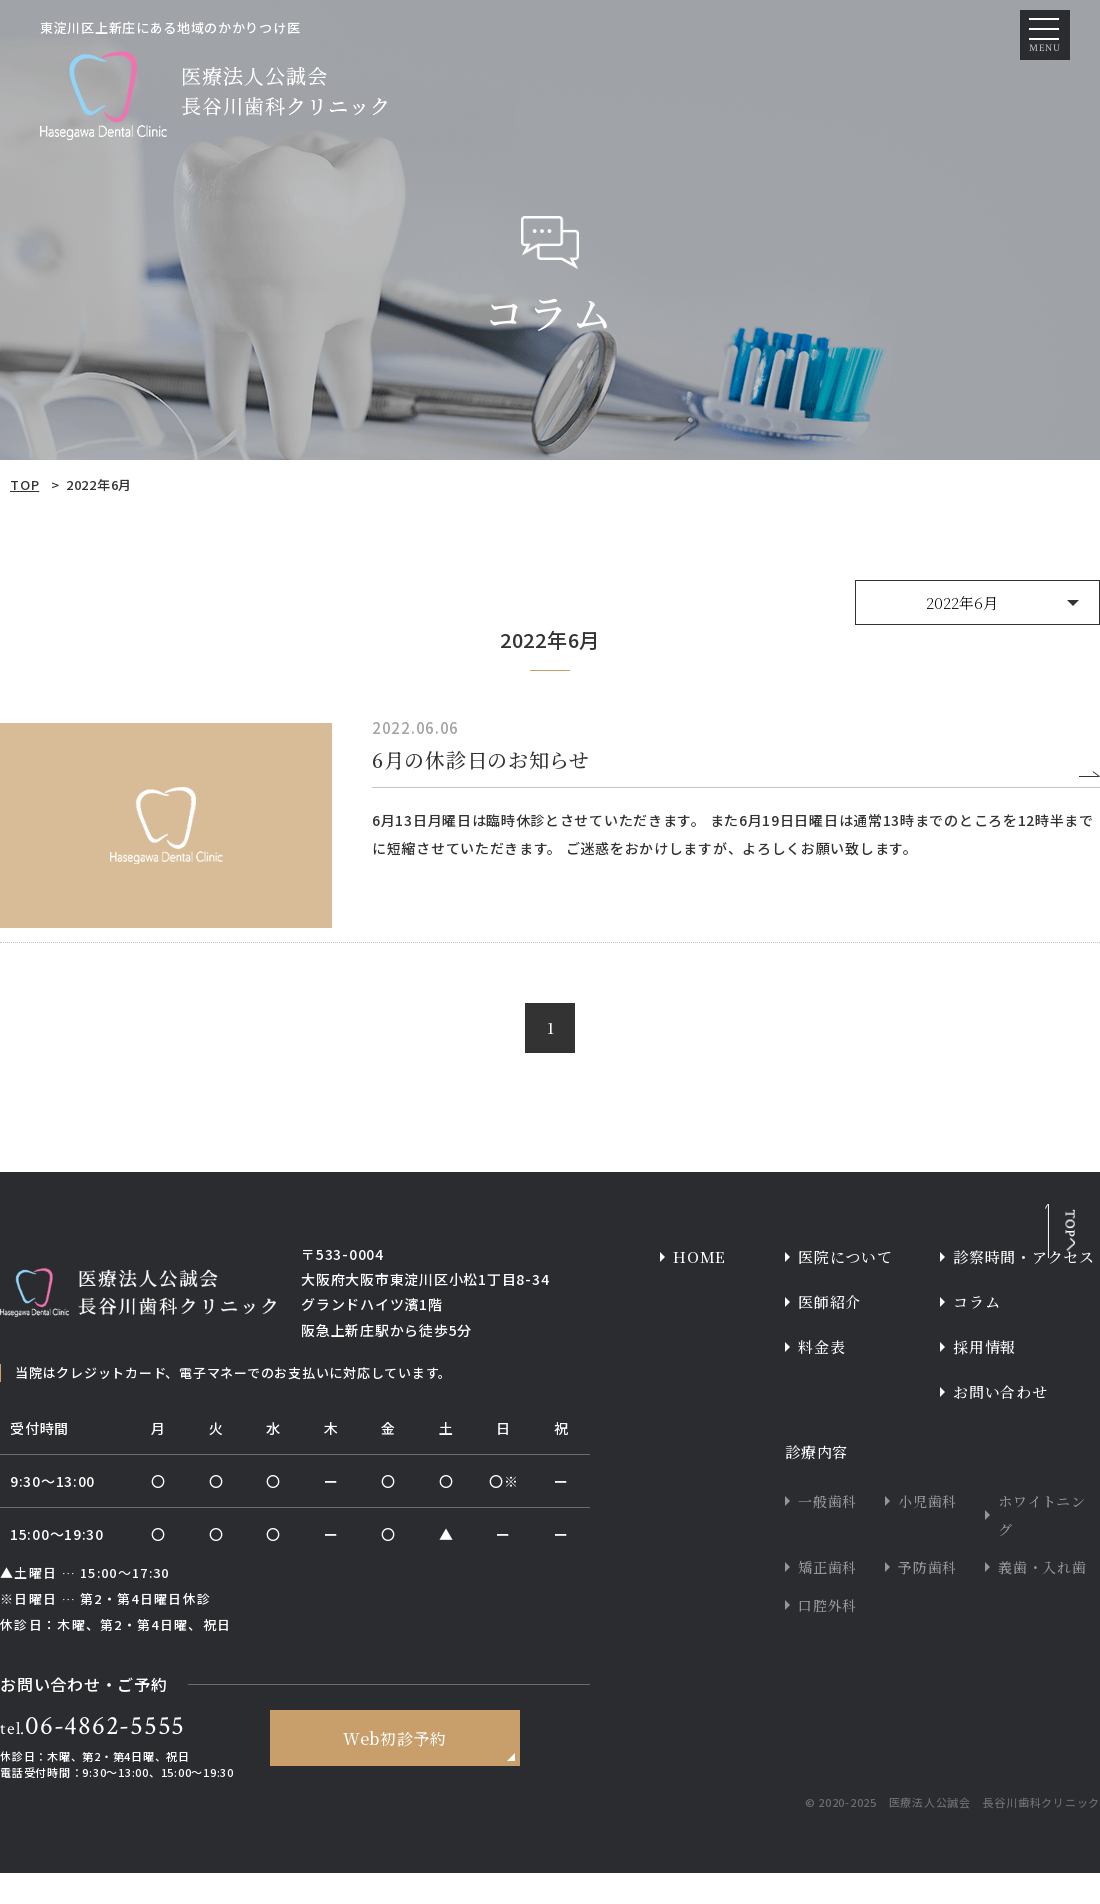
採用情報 (984, 1377)
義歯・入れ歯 (1042, 1598)
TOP (24, 484)
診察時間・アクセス (1024, 1287)
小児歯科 (927, 1532)
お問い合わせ (1000, 1422)
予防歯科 (927, 1598)
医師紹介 (829, 1332)
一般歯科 (827, 1532)
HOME (699, 1287)
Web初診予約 (394, 1771)
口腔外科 (827, 1636)
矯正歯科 (827, 1598)
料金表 (821, 1377)
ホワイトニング (1042, 1546)
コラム (976, 1332)
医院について (845, 1287)
